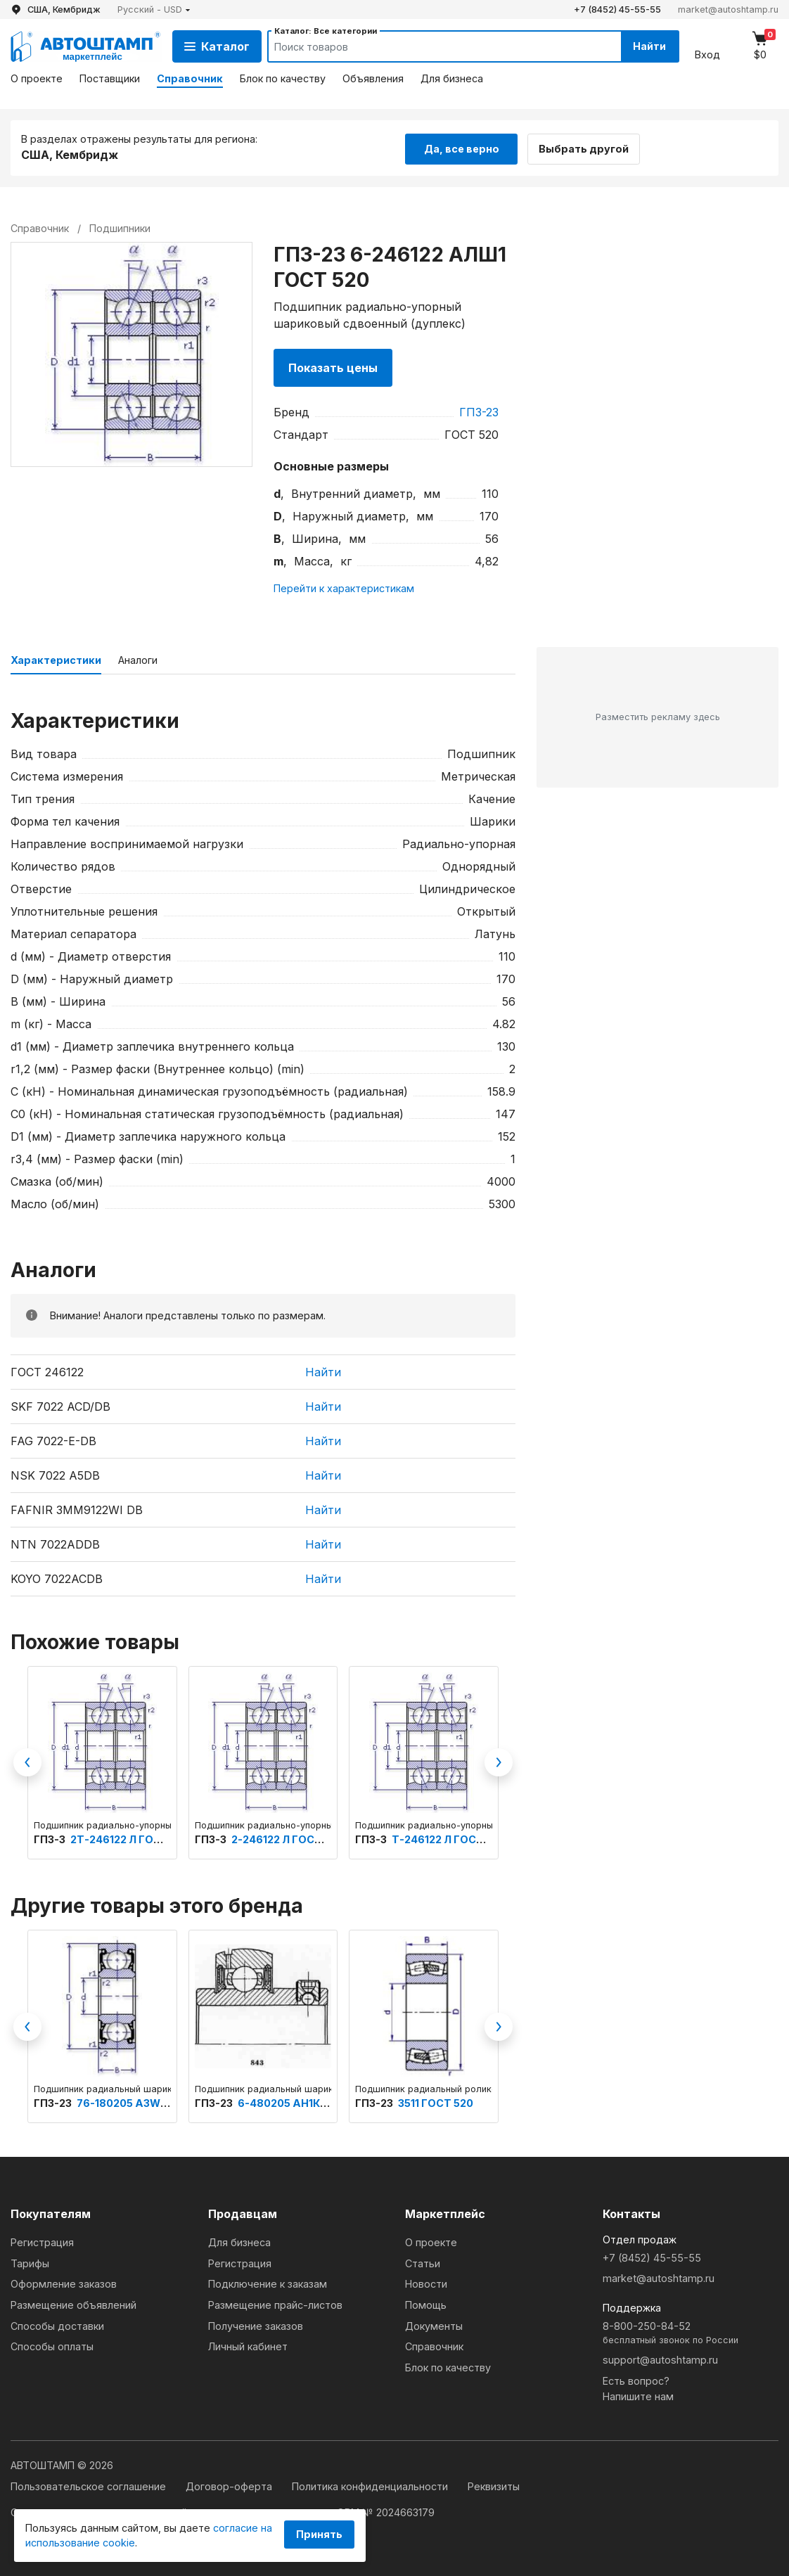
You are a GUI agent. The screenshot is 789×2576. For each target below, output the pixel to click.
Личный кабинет (248, 2346)
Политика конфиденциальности (371, 2486)
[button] (154, 9)
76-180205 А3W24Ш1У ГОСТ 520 (163, 2102)
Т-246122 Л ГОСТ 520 (449, 1839)
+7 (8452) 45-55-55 (617, 9)
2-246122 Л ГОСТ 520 (287, 1839)
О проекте (37, 78)
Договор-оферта (230, 2486)
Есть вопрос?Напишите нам (638, 2388)
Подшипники (119, 227)
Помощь (426, 2304)
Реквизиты (494, 2486)
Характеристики (56, 659)
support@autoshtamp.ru (660, 2359)
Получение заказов (255, 2325)
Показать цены (333, 367)
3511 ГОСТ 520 (435, 2102)
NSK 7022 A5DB (55, 1474)
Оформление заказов (64, 2283)
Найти (647, 46)
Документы (434, 2325)
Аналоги (138, 659)
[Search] (430, 46)
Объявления (373, 78)
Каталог (217, 46)
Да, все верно (461, 147)
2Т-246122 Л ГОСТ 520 (130, 1839)
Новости (426, 2283)
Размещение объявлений (73, 2304)
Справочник (190, 78)
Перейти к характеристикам (344, 587)
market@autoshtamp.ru (728, 9)
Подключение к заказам (267, 2283)
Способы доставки (57, 2325)
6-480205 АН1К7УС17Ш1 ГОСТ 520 (328, 2102)
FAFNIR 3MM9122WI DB (77, 1508)
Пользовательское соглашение (90, 2486)
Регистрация (42, 2242)
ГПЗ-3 (51, 1839)
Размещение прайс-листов (275, 2304)
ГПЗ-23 (479, 411)
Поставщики (109, 78)
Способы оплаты (52, 2346)
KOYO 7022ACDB (57, 1577)
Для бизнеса (452, 78)
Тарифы (30, 2263)
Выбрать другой (589, 147)
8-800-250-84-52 (691, 2333)
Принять (319, 2534)
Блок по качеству (283, 78)
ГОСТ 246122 (47, 1371)
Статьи (422, 2263)
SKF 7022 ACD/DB (60, 1405)
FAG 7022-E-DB (53, 1440)
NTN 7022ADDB (55, 1543)
